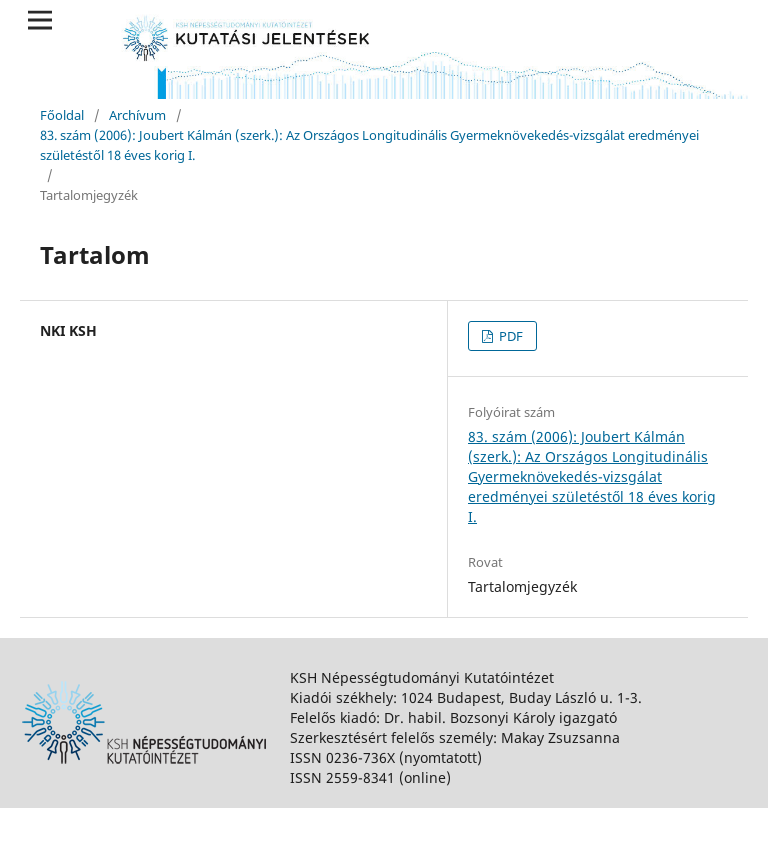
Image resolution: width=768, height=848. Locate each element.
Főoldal (62, 115)
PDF (509, 336)
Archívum (137, 115)
